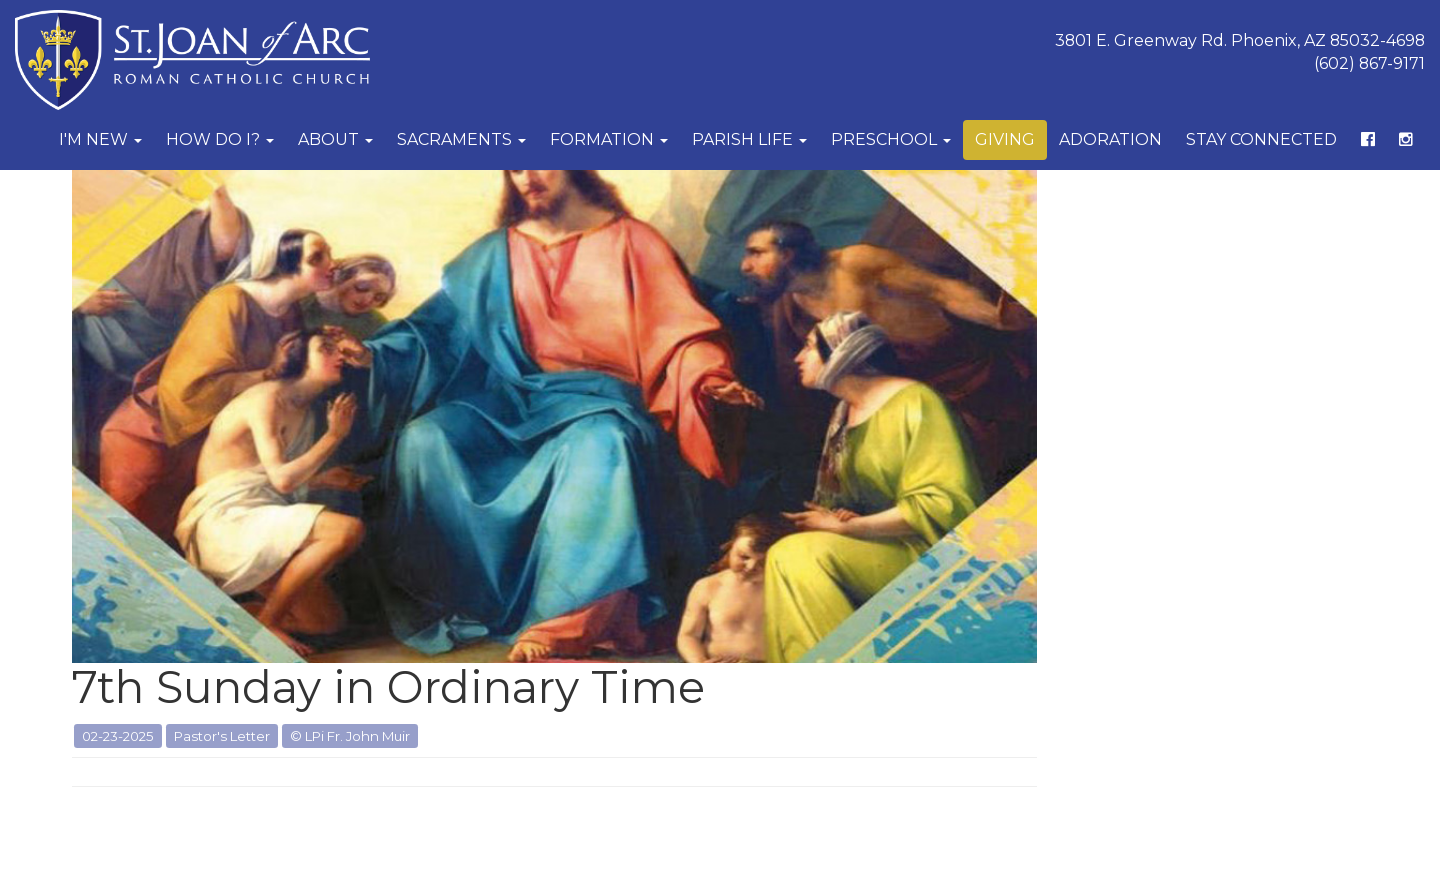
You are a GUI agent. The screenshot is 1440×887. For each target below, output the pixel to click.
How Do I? (220, 139)
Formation (609, 139)
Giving (1005, 139)
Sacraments (461, 139)
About (335, 139)
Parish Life (749, 139)
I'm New (100, 139)
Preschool (891, 139)
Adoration (1110, 139)
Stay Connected (1261, 139)
